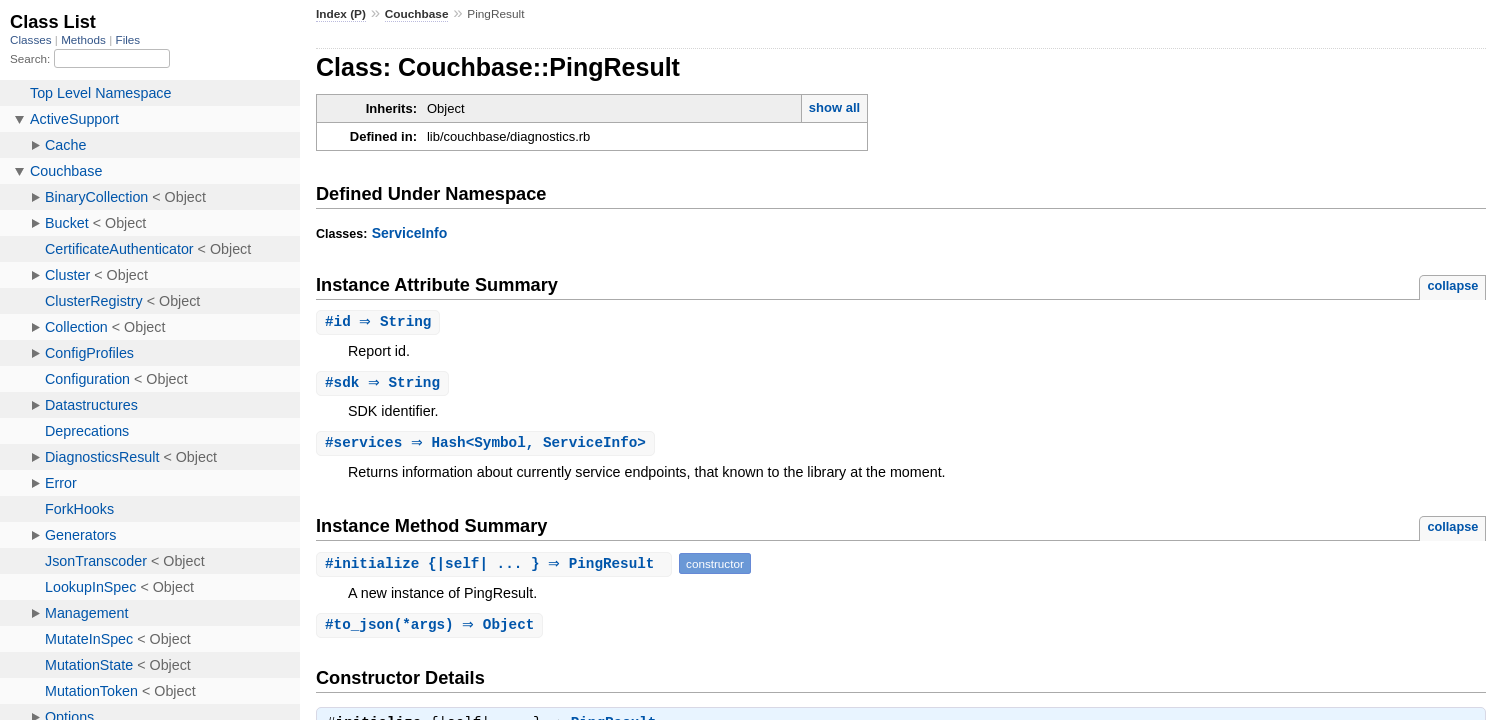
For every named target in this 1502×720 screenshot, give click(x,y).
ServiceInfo (410, 233)
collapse (1452, 285)
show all (834, 107)
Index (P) (341, 14)
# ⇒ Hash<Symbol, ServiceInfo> (488, 445)
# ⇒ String (381, 322)
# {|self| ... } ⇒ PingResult (496, 566)
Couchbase (417, 14)
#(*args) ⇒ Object (432, 628)
